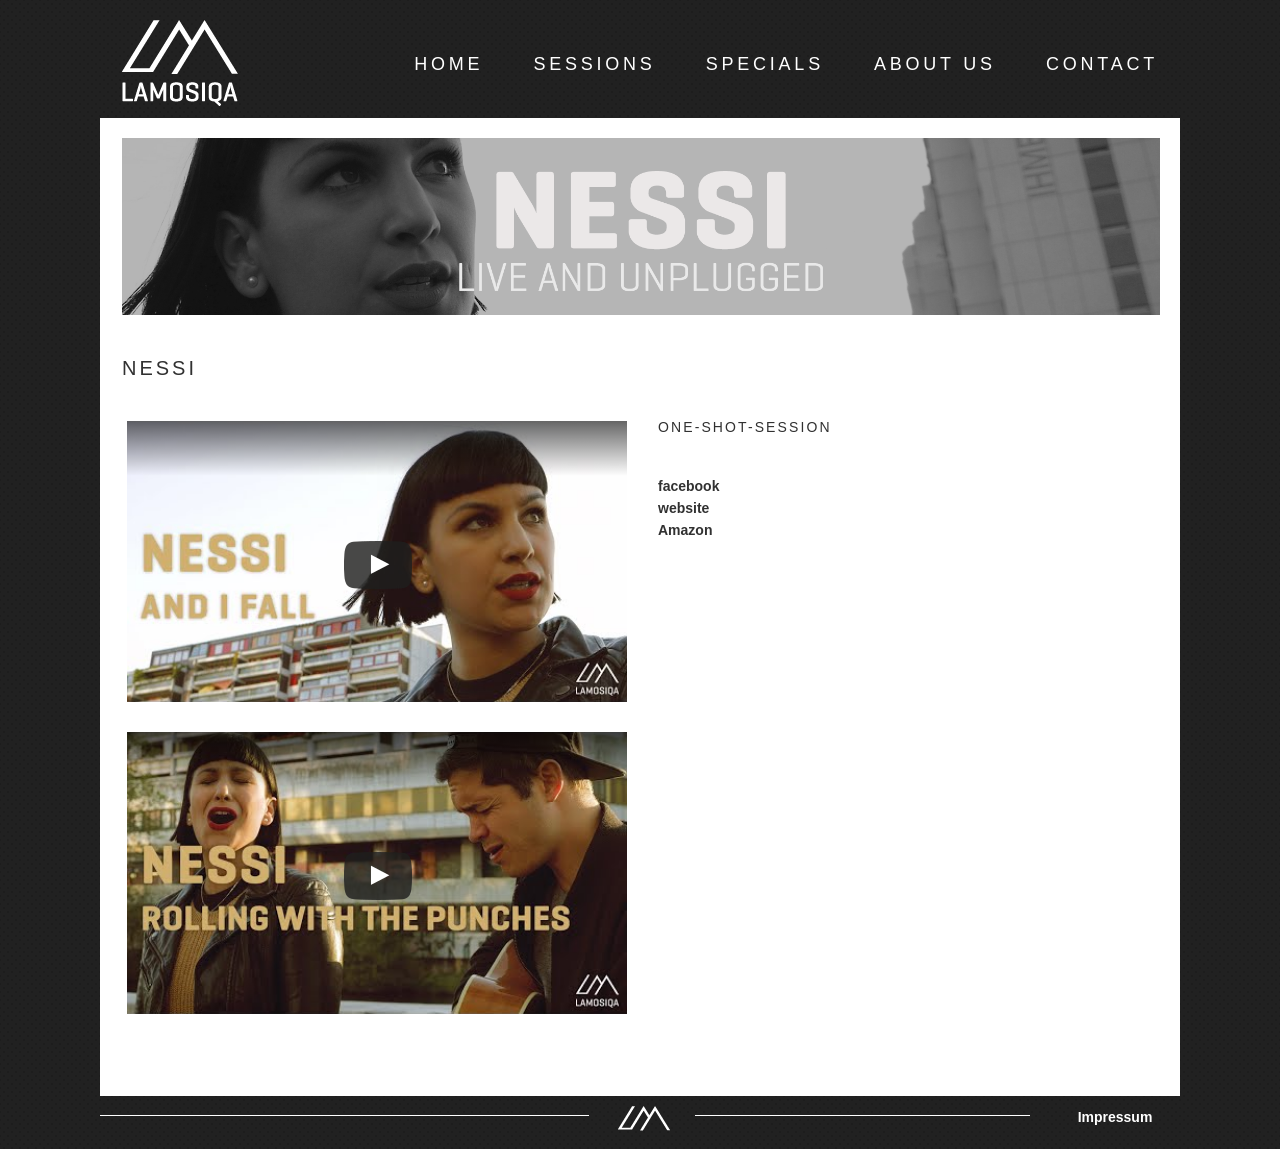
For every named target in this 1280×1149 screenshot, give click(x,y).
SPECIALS (765, 64)
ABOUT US (935, 64)
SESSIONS (594, 64)
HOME (448, 64)
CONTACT (1102, 64)
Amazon (685, 530)
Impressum (1115, 1117)
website (683, 508)
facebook (688, 486)
